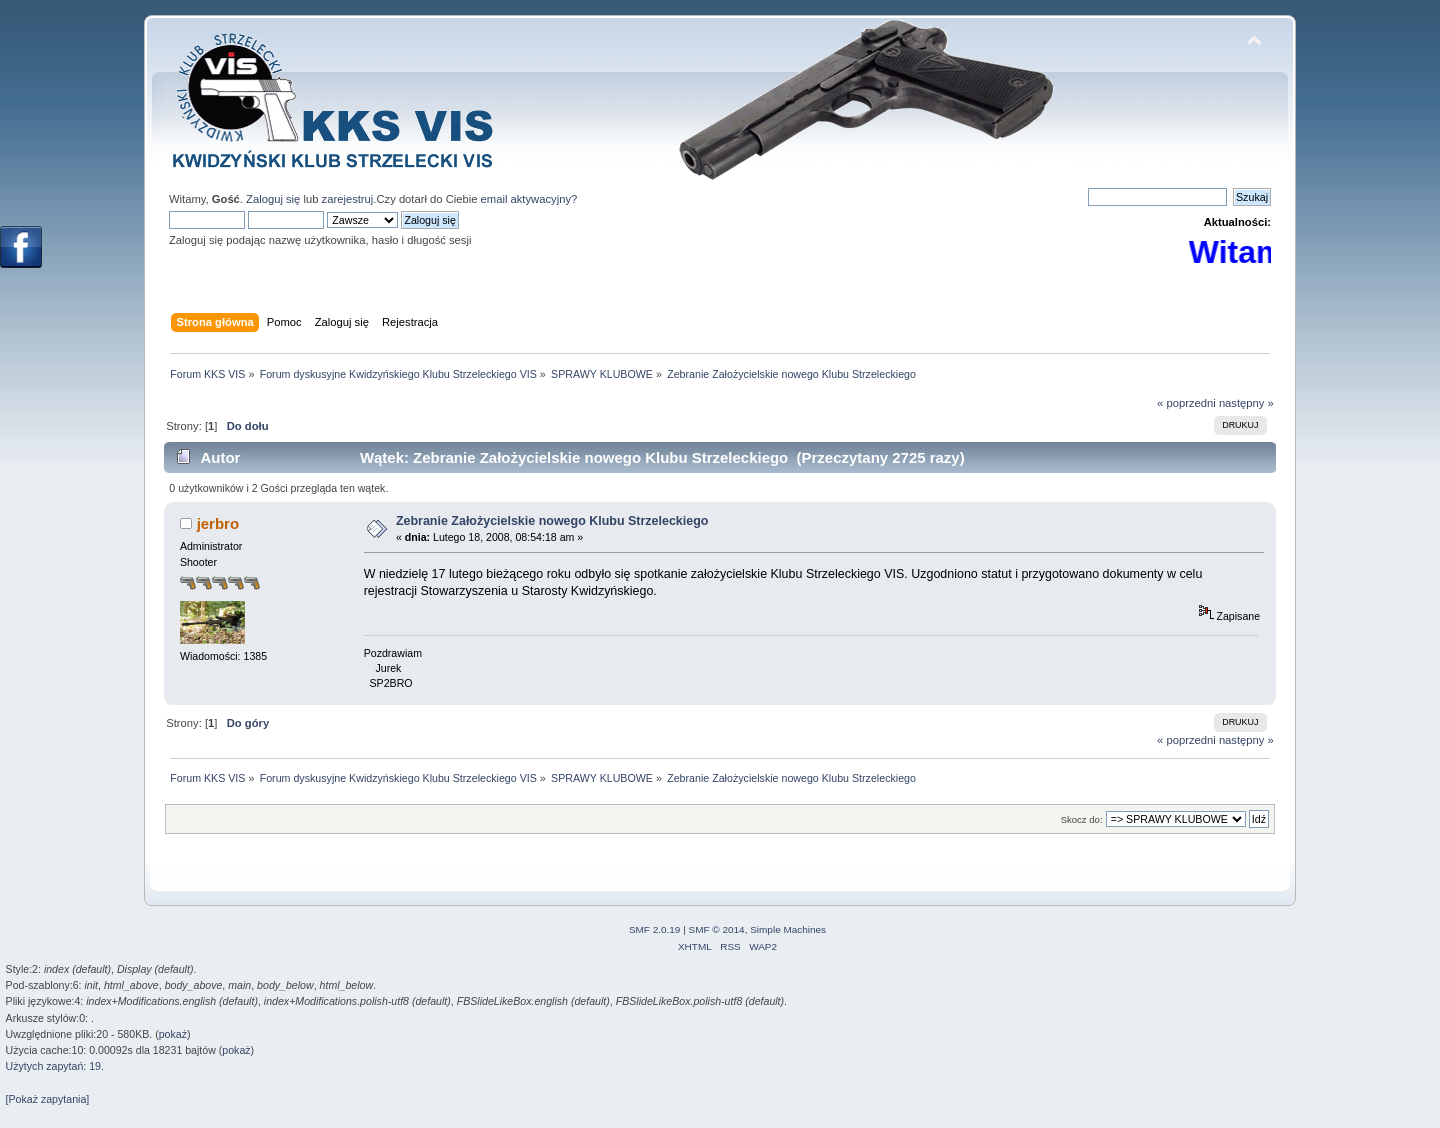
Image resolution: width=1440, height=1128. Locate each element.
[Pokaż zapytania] (48, 1099)
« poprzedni (1186, 403)
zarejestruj (348, 199)
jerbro (218, 523)
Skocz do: (1082, 819)
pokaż (173, 1034)
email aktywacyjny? (529, 199)
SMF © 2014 (717, 929)
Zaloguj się (273, 199)
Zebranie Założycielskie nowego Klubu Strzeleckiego (552, 521)
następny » (1246, 403)
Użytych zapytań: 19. (55, 1066)
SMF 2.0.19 (655, 929)
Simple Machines (788, 929)
